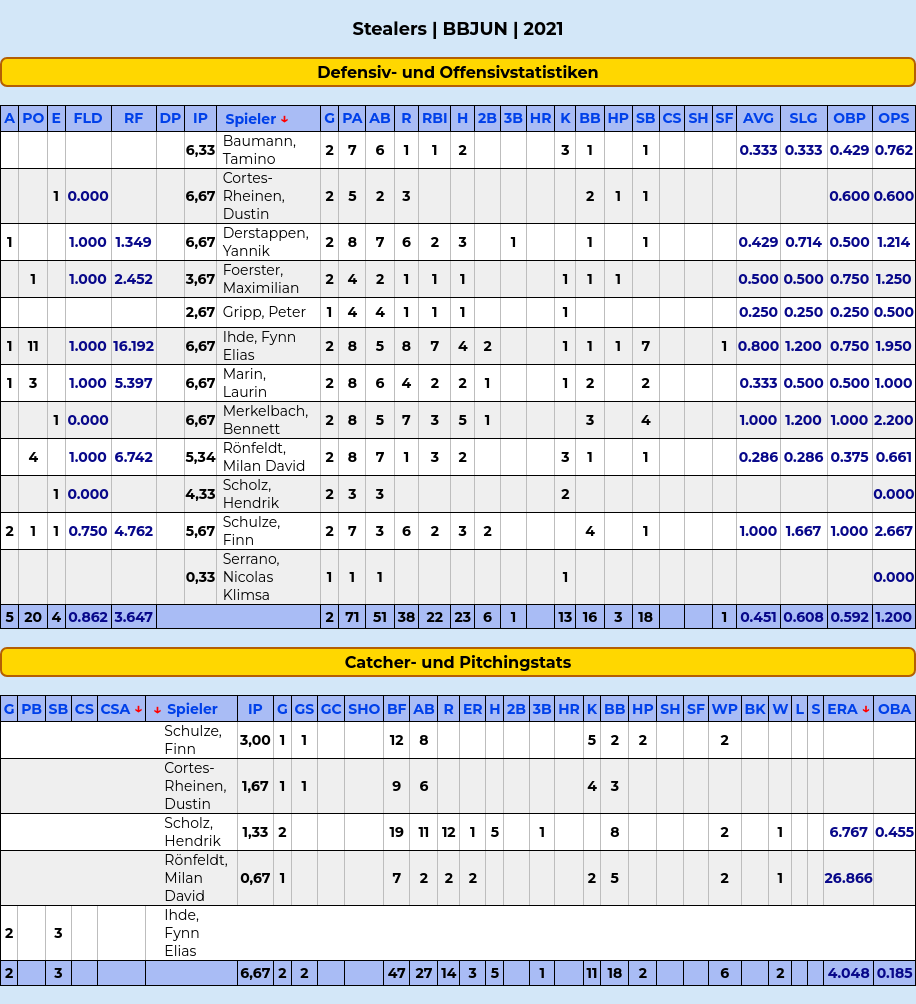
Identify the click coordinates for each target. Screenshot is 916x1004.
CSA (115, 709)
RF (133, 118)
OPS (893, 118)
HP (619, 118)
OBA (894, 709)
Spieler (250, 119)
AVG (758, 118)
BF (397, 709)
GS (304, 709)
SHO (364, 709)
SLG (804, 118)
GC (331, 709)
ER (473, 709)
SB (646, 118)
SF (725, 118)
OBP (849, 118)
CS (671, 118)
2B (487, 118)
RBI (435, 118)
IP (200, 118)
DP (171, 118)
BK (754, 709)
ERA (842, 709)
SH (698, 118)
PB (31, 709)
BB (589, 118)
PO (33, 118)
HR (541, 118)
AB (379, 118)
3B (513, 118)
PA (352, 118)
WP (725, 709)
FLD (88, 118)
